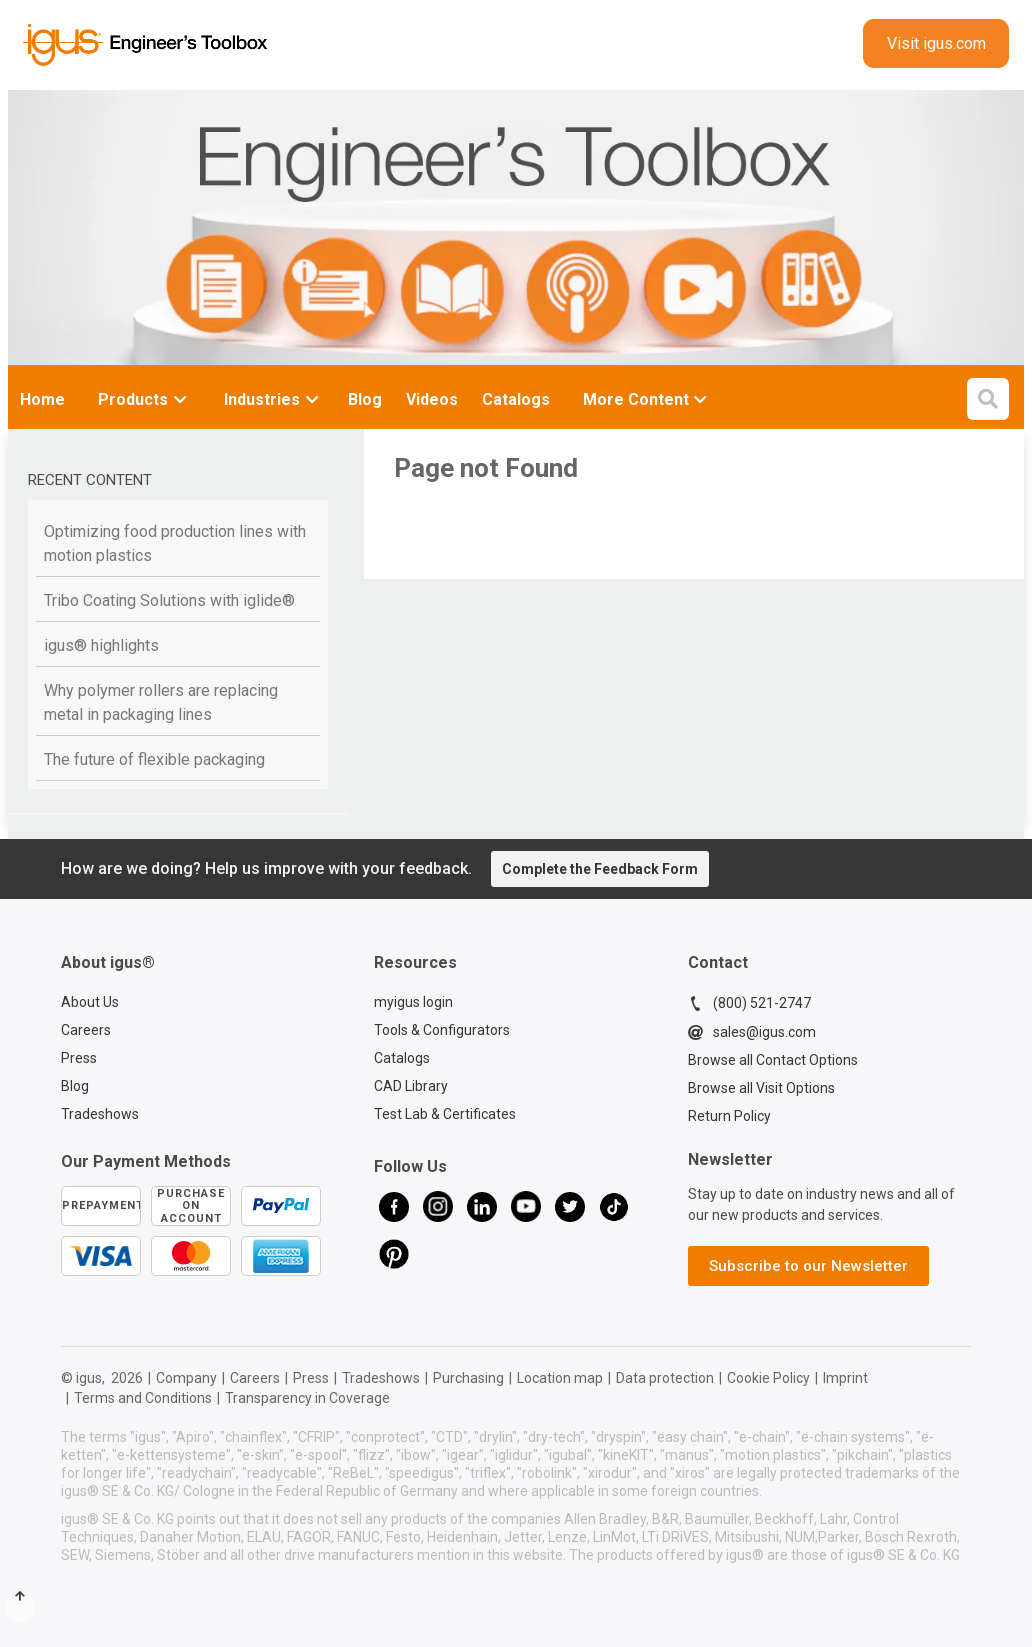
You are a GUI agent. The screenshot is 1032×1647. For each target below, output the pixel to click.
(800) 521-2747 (749, 1003)
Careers (86, 1030)
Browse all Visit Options (761, 1088)
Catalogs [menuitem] (516, 399)
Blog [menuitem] (365, 399)
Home (42, 399)
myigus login (413, 1002)
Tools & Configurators (442, 1030)
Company (186, 1378)
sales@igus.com (752, 1032)
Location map (560, 1378)
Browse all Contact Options (773, 1060)
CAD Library (411, 1086)
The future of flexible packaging (154, 759)
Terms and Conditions (143, 1398)
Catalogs (402, 1058)
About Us (90, 1002)
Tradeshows (100, 1114)
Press (79, 1058)
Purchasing (468, 1378)
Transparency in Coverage (307, 1398)
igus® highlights (101, 645)
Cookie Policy (768, 1378)
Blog (75, 1086)
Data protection (665, 1378)
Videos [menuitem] (432, 399)
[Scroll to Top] (20, 1607)
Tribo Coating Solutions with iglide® (169, 600)
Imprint (845, 1378)
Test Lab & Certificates (445, 1114)
